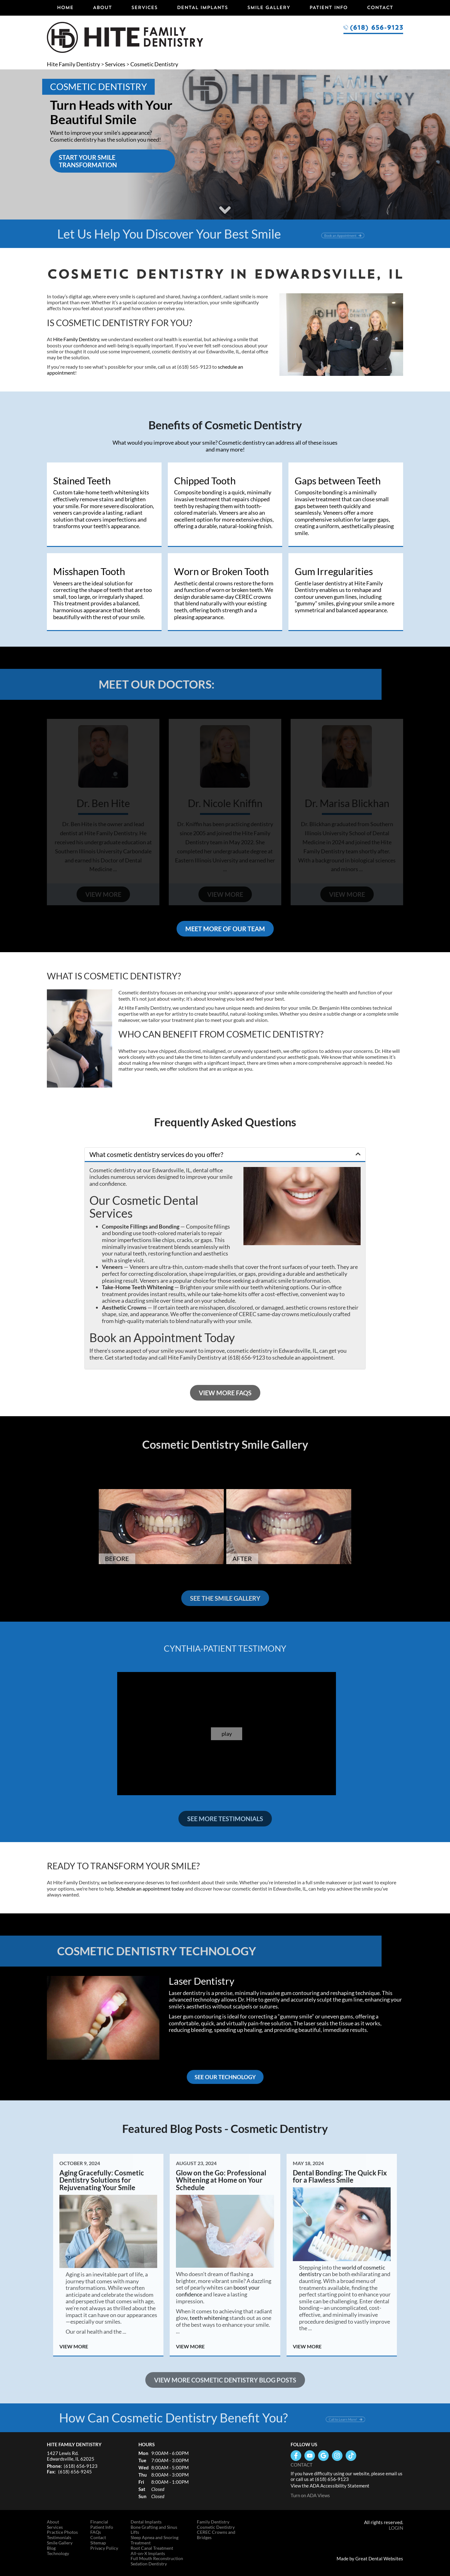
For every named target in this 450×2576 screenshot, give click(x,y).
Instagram (337, 2455)
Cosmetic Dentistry (154, 64)
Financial (99, 2521)
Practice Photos (62, 2532)
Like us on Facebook (296, 2455)
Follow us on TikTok (351, 2455)
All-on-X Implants (148, 2553)
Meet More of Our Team (225, 928)
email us (394, 2473)
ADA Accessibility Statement (339, 2485)
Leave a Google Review (323, 2455)
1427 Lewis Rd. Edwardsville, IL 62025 (70, 2456)
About (53, 2521)
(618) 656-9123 (376, 27)
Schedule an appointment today (150, 1889)
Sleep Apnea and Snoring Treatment (154, 2540)
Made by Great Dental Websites (370, 2558)
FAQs (95, 2532)
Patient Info (101, 2527)
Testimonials (59, 2537)
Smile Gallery (268, 7)
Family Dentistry (213, 2521)
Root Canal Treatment (152, 2548)
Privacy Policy (104, 2548)
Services (144, 7)
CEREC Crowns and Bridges (216, 2535)
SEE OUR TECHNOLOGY (225, 2077)
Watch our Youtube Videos (309, 2455)
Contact (380, 7)
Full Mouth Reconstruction (157, 2558)
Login (396, 2528)
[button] (225, 1154)
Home (65, 7)
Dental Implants (202, 7)
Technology (58, 2553)
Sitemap (98, 2542)
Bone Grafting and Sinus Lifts (154, 2530)
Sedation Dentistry (149, 2563)
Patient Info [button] (328, 7)
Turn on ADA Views (310, 2495)
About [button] (102, 7)
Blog (51, 2548)
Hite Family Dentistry (73, 64)
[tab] (225, 1155)
